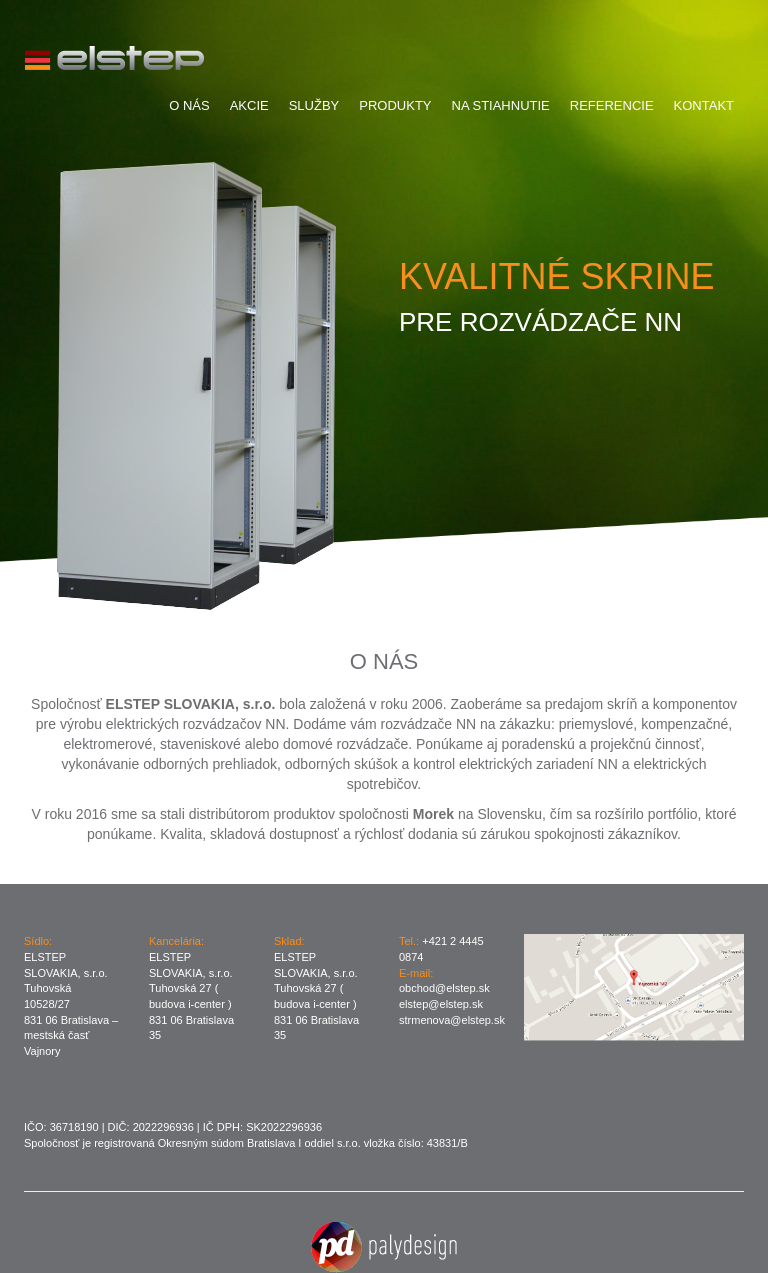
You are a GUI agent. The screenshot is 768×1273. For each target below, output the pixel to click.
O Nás (189, 105)
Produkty (395, 105)
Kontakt (704, 105)
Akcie (249, 105)
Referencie (612, 105)
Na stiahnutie (501, 105)
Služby (314, 105)
